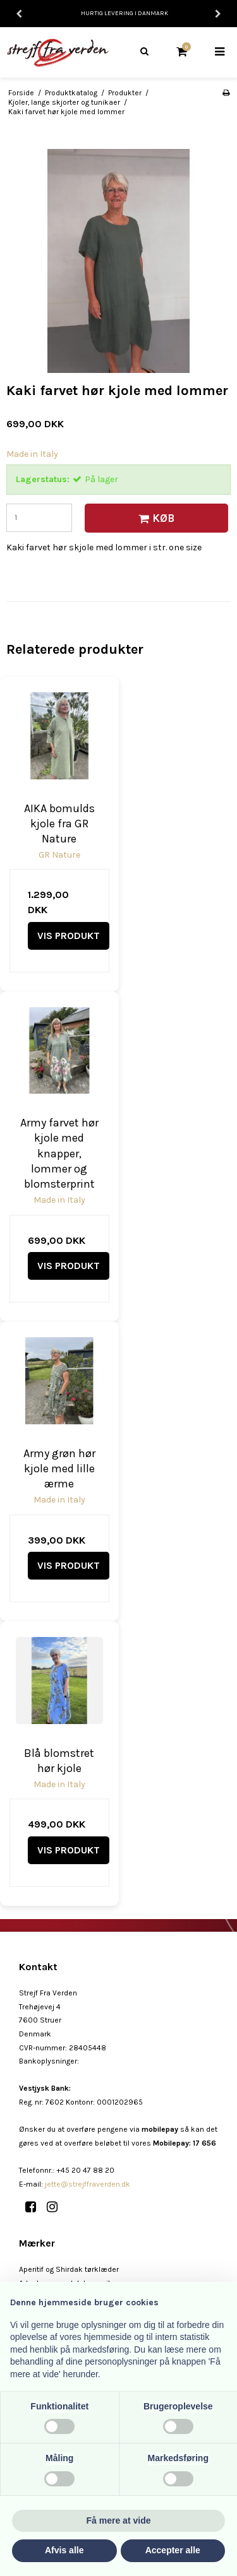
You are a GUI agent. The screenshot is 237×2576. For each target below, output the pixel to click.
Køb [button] (154, 518)
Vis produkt (68, 936)
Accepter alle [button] (172, 2550)
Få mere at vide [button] (119, 2520)
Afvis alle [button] (64, 2550)
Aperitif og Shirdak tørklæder (69, 2269)
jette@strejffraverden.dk (87, 2184)
